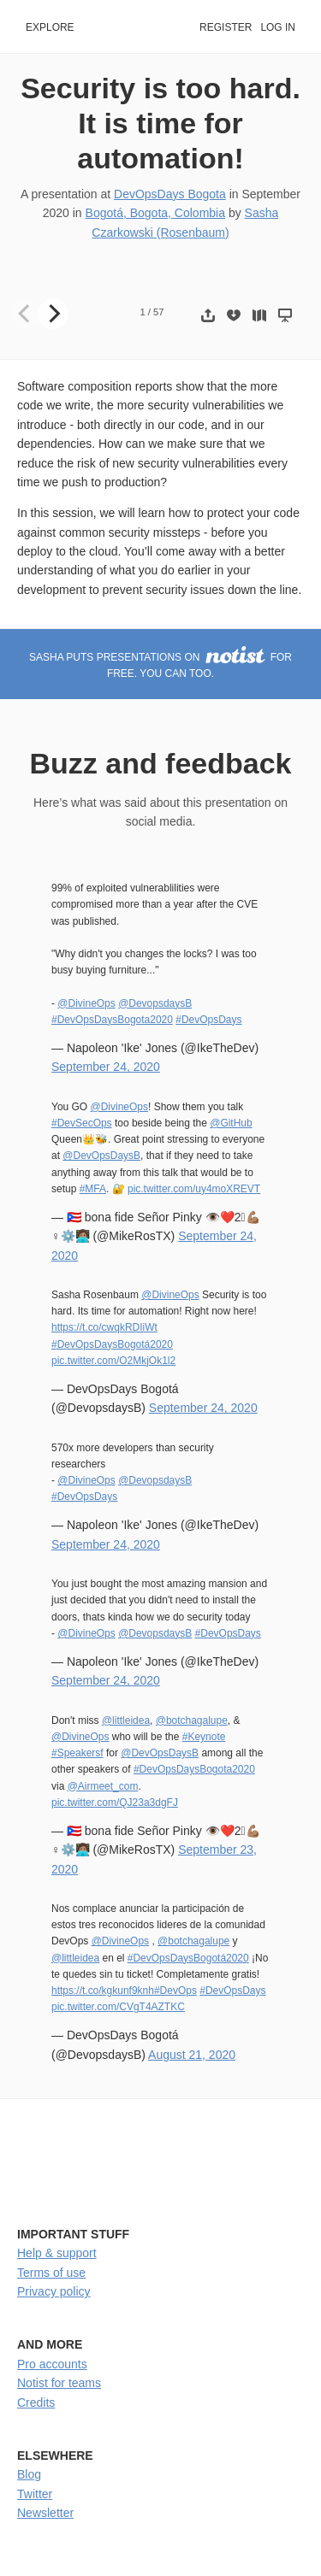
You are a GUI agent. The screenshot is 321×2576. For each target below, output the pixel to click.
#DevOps (175, 1991)
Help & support (57, 2253)
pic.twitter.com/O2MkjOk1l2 (113, 1361)
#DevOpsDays (208, 1020)
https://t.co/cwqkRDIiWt (104, 1327)
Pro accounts (52, 2364)
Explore (50, 27)
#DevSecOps (81, 1123)
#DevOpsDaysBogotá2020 (112, 1344)
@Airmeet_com (103, 1786)
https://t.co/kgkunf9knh (102, 1991)
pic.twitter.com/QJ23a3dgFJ (114, 1802)
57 (158, 312)
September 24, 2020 (105, 1066)
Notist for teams (59, 2383)
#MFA (93, 1189)
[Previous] (25, 313)
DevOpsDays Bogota (170, 194)
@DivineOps (86, 1003)
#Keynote (204, 1737)
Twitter (34, 2494)
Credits (36, 2402)
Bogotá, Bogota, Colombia (155, 213)
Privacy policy (54, 2291)
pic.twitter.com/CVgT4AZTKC (118, 2007)
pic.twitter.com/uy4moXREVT (194, 1189)
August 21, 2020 (191, 2054)
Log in (277, 27)
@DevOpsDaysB (101, 1156)
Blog (29, 2474)
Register (225, 27)
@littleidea (126, 1720)
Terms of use (51, 2272)
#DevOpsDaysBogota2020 (112, 1020)
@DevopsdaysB (155, 1003)
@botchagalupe (192, 1720)
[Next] (53, 313)
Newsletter (45, 2513)
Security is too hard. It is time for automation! (160, 123)
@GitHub (231, 1123)
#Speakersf (77, 1753)
